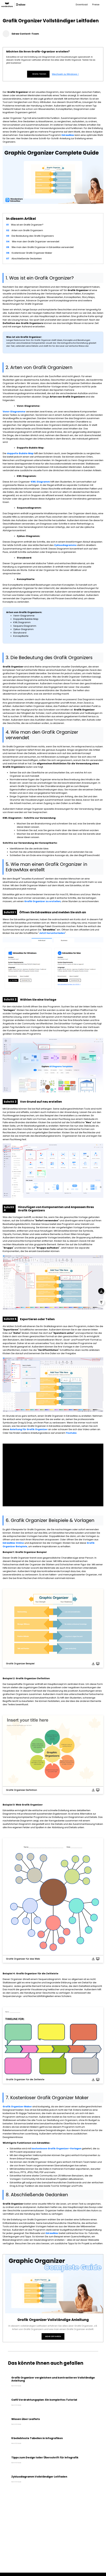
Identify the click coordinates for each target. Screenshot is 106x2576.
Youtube (71, 1432)
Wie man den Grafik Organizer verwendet (35, 241)
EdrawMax (68, 135)
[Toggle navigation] (103, 4)
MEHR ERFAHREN (53, 2336)
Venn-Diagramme (14, 411)
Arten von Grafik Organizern (27, 230)
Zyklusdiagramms (65, 545)
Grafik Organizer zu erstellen (42, 901)
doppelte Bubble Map (20, 453)
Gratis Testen (38, 74)
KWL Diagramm (40, 481)
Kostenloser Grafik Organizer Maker (32, 252)
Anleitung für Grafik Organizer (29, 1429)
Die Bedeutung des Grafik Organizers (33, 235)
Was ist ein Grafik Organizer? (27, 224)
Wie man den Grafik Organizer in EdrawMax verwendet (43, 247)
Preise (95, 4)
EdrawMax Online (13, 1542)
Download (82, 4)
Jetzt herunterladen (52, 933)
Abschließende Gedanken (27, 258)
